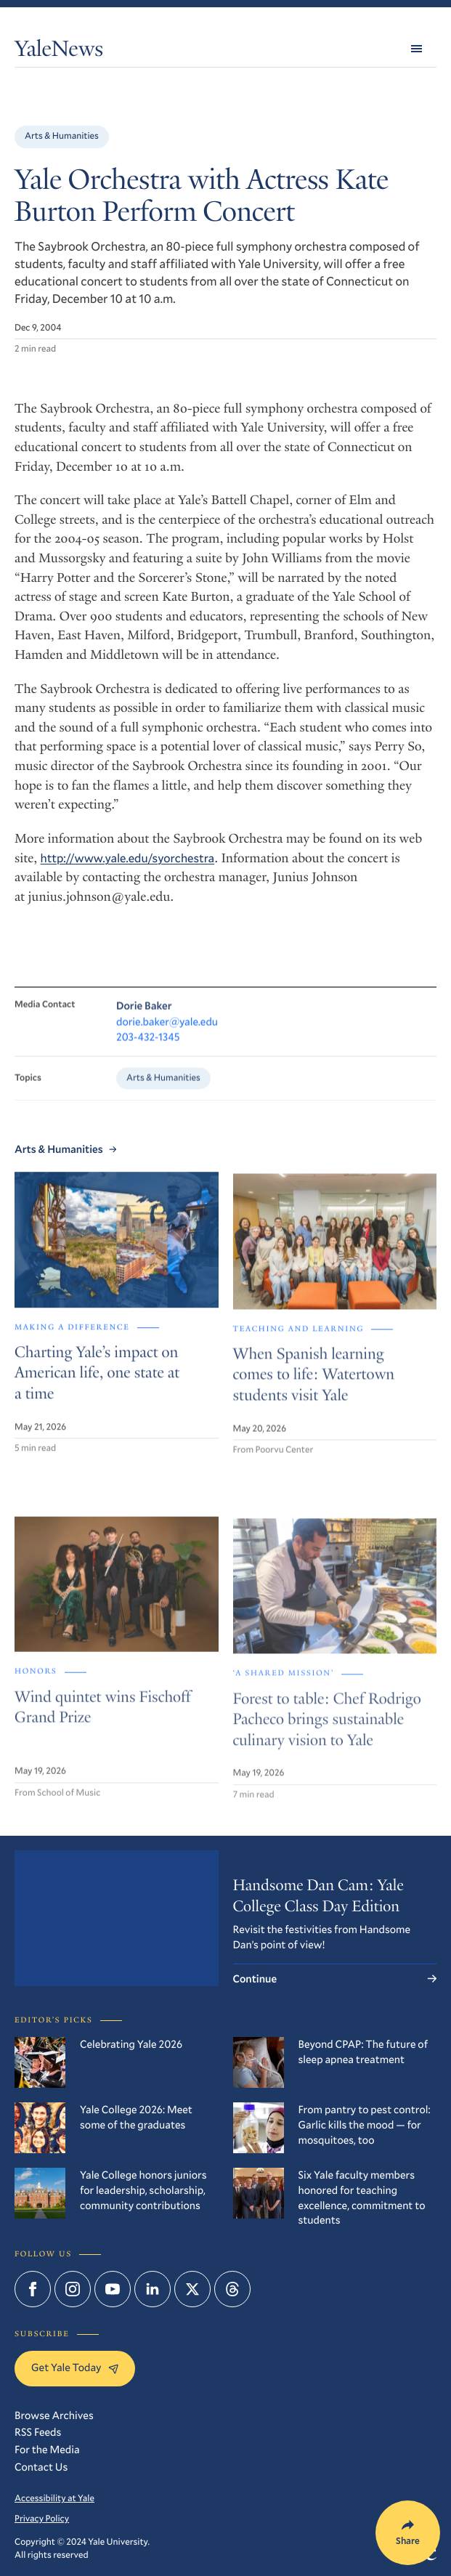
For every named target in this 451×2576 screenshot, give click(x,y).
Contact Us (41, 2467)
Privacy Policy (42, 2518)
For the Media (47, 2449)
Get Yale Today (74, 2367)
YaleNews (59, 51)
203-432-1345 (148, 1049)
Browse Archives (54, 2415)
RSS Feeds (38, 2432)
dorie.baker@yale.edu (167, 1033)
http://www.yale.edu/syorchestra (128, 858)
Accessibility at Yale (54, 2498)
